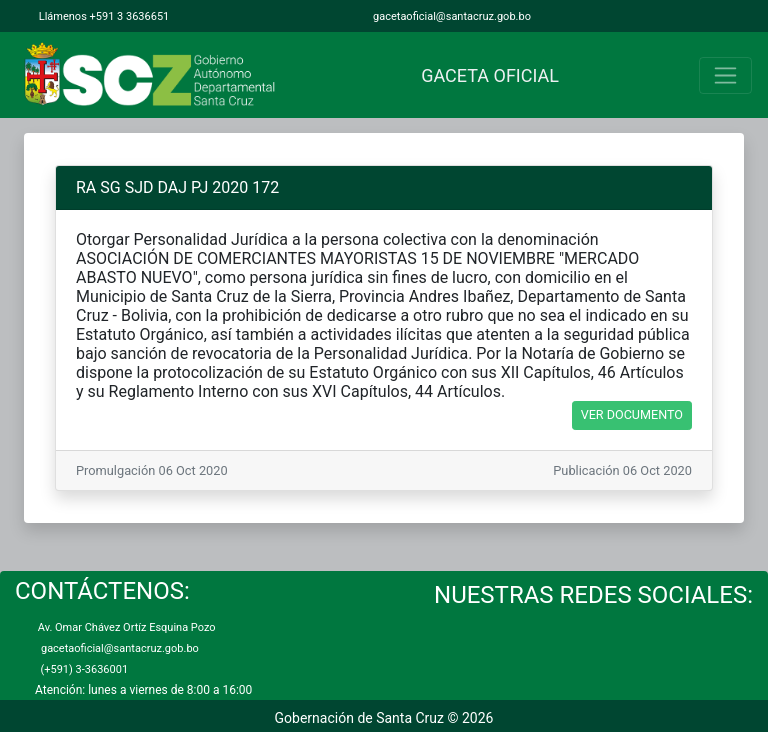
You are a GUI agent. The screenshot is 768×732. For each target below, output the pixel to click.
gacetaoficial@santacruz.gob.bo (450, 16)
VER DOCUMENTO (632, 414)
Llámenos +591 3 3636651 (102, 16)
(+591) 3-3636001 (81, 669)
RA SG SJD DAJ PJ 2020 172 (177, 187)
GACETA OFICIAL (485, 75)
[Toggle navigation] (725, 75)
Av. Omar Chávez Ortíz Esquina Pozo (125, 627)
